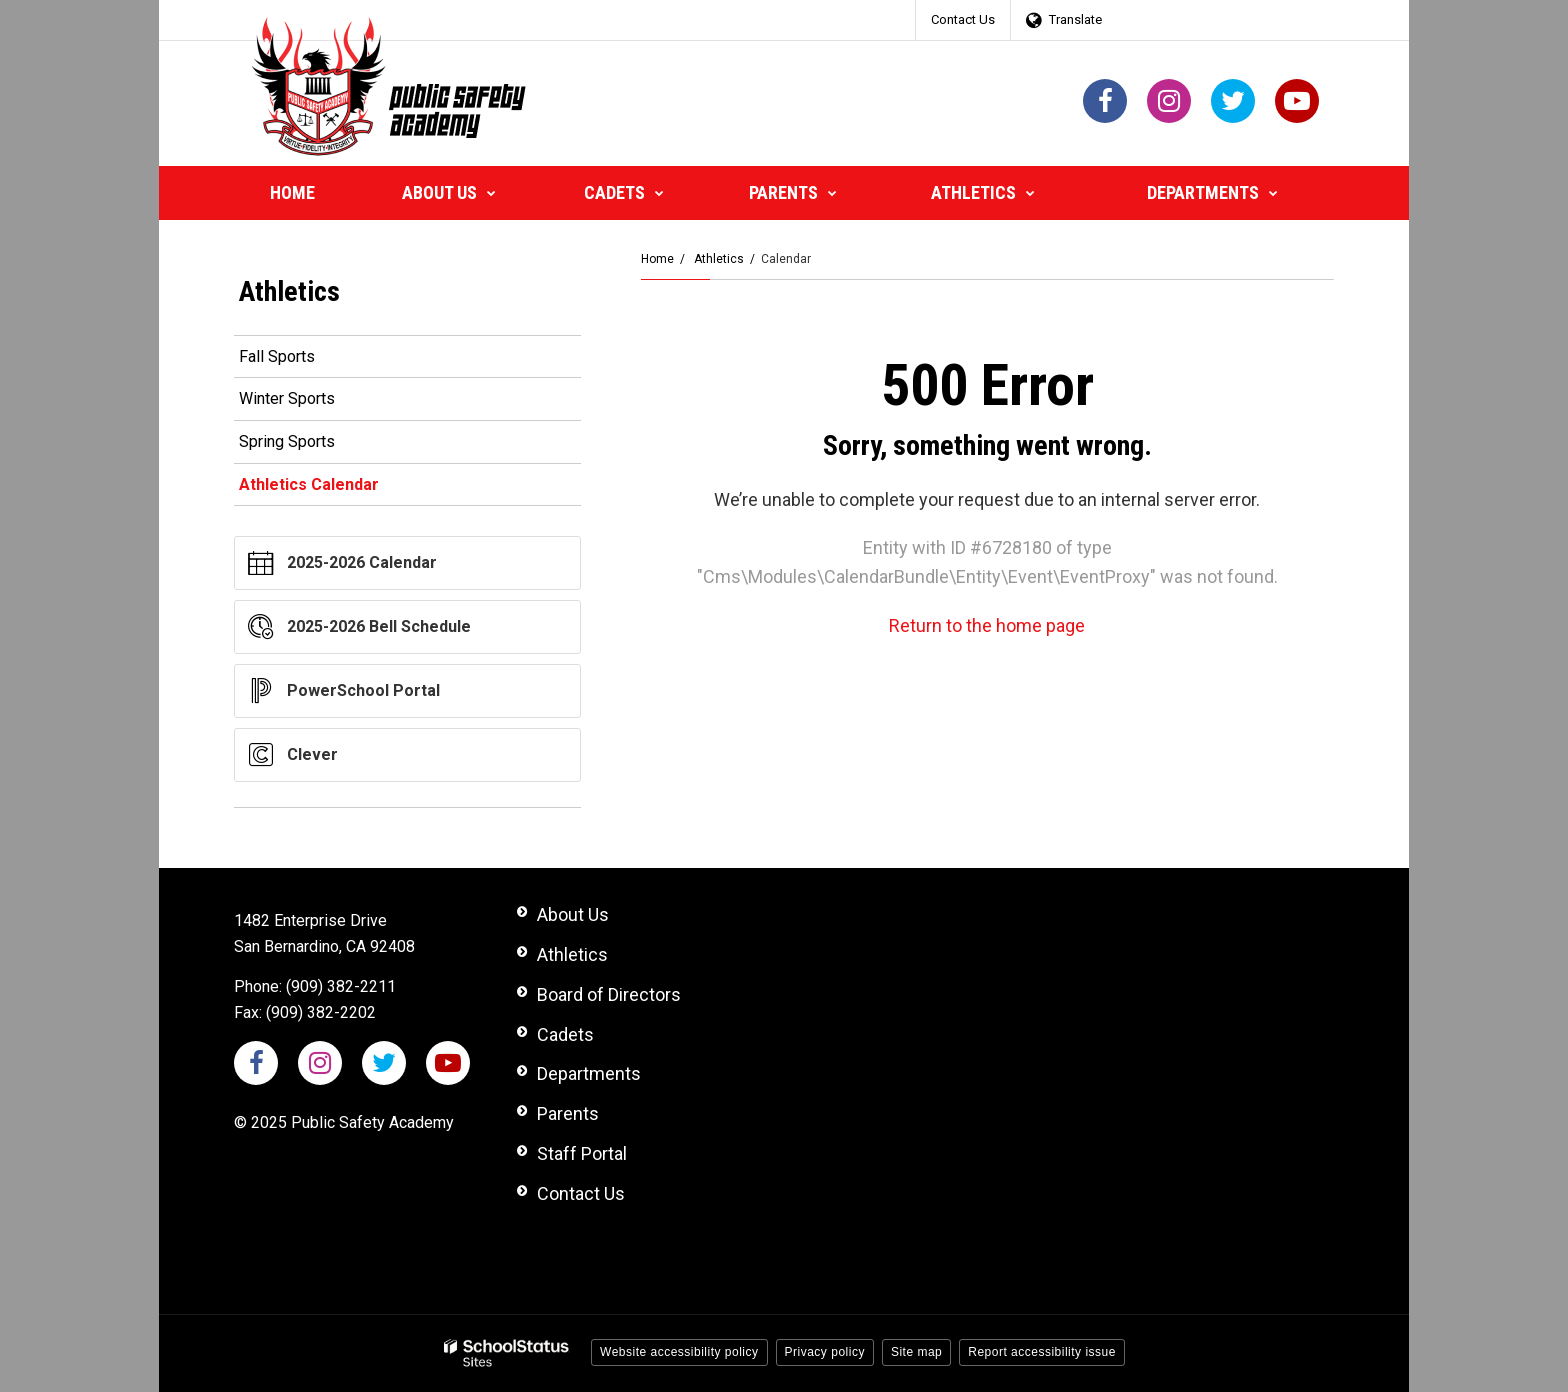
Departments (589, 1073)
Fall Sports (277, 356)
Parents (568, 1113)
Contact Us (963, 19)
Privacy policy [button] (825, 1352)
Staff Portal (582, 1153)
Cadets (565, 1034)
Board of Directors (609, 994)
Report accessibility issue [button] (1042, 1352)
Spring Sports (287, 441)
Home (657, 259)
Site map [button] (916, 1352)
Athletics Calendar (309, 484)
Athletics (719, 259)
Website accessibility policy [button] (679, 1352)
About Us (573, 914)
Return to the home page (987, 625)
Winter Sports (287, 398)
